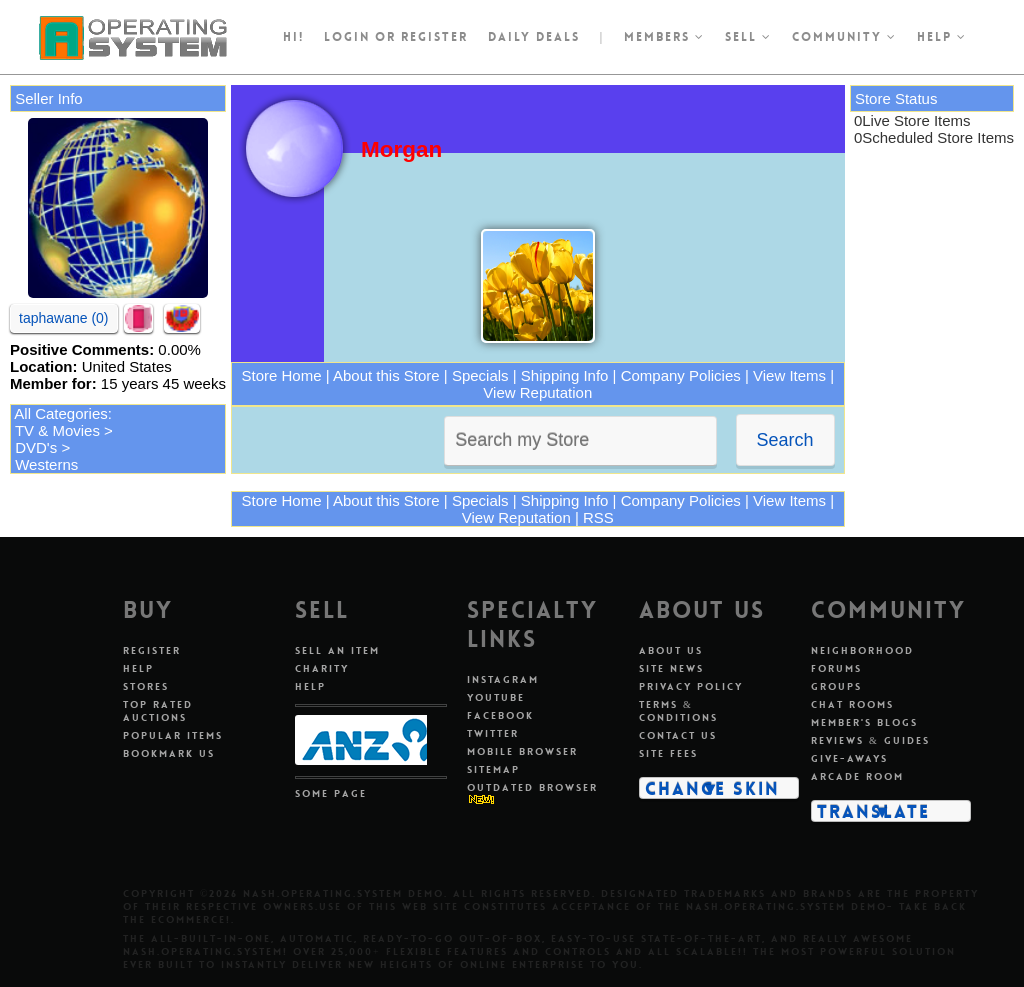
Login (347, 37)
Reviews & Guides (870, 740)
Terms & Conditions (678, 711)
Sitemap (493, 769)
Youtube (496, 697)
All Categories (60, 413)
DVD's (36, 447)
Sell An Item (337, 650)
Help (942, 37)
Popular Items (173, 735)
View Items (789, 375)
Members (664, 37)
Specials (480, 375)
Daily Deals (534, 37)
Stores (146, 686)
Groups (836, 686)
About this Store (386, 375)
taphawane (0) (64, 318)
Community (844, 37)
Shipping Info (565, 375)
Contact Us (678, 735)
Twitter (493, 733)
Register (152, 650)
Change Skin (712, 788)
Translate (873, 811)
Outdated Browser (532, 787)
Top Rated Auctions (158, 711)
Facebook (500, 715)
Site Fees (668, 753)
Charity (322, 668)
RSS (598, 517)
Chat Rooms (852, 704)
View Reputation (537, 392)
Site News (671, 668)
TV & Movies (57, 430)
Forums (836, 668)
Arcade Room (857, 776)
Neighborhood (862, 650)
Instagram (503, 679)
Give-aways (849, 758)
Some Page (331, 793)
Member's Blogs (864, 722)
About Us (671, 650)
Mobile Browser (522, 751)
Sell (748, 37)
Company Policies (681, 375)
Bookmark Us (169, 753)
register (434, 37)
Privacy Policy (691, 686)
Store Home (282, 375)
